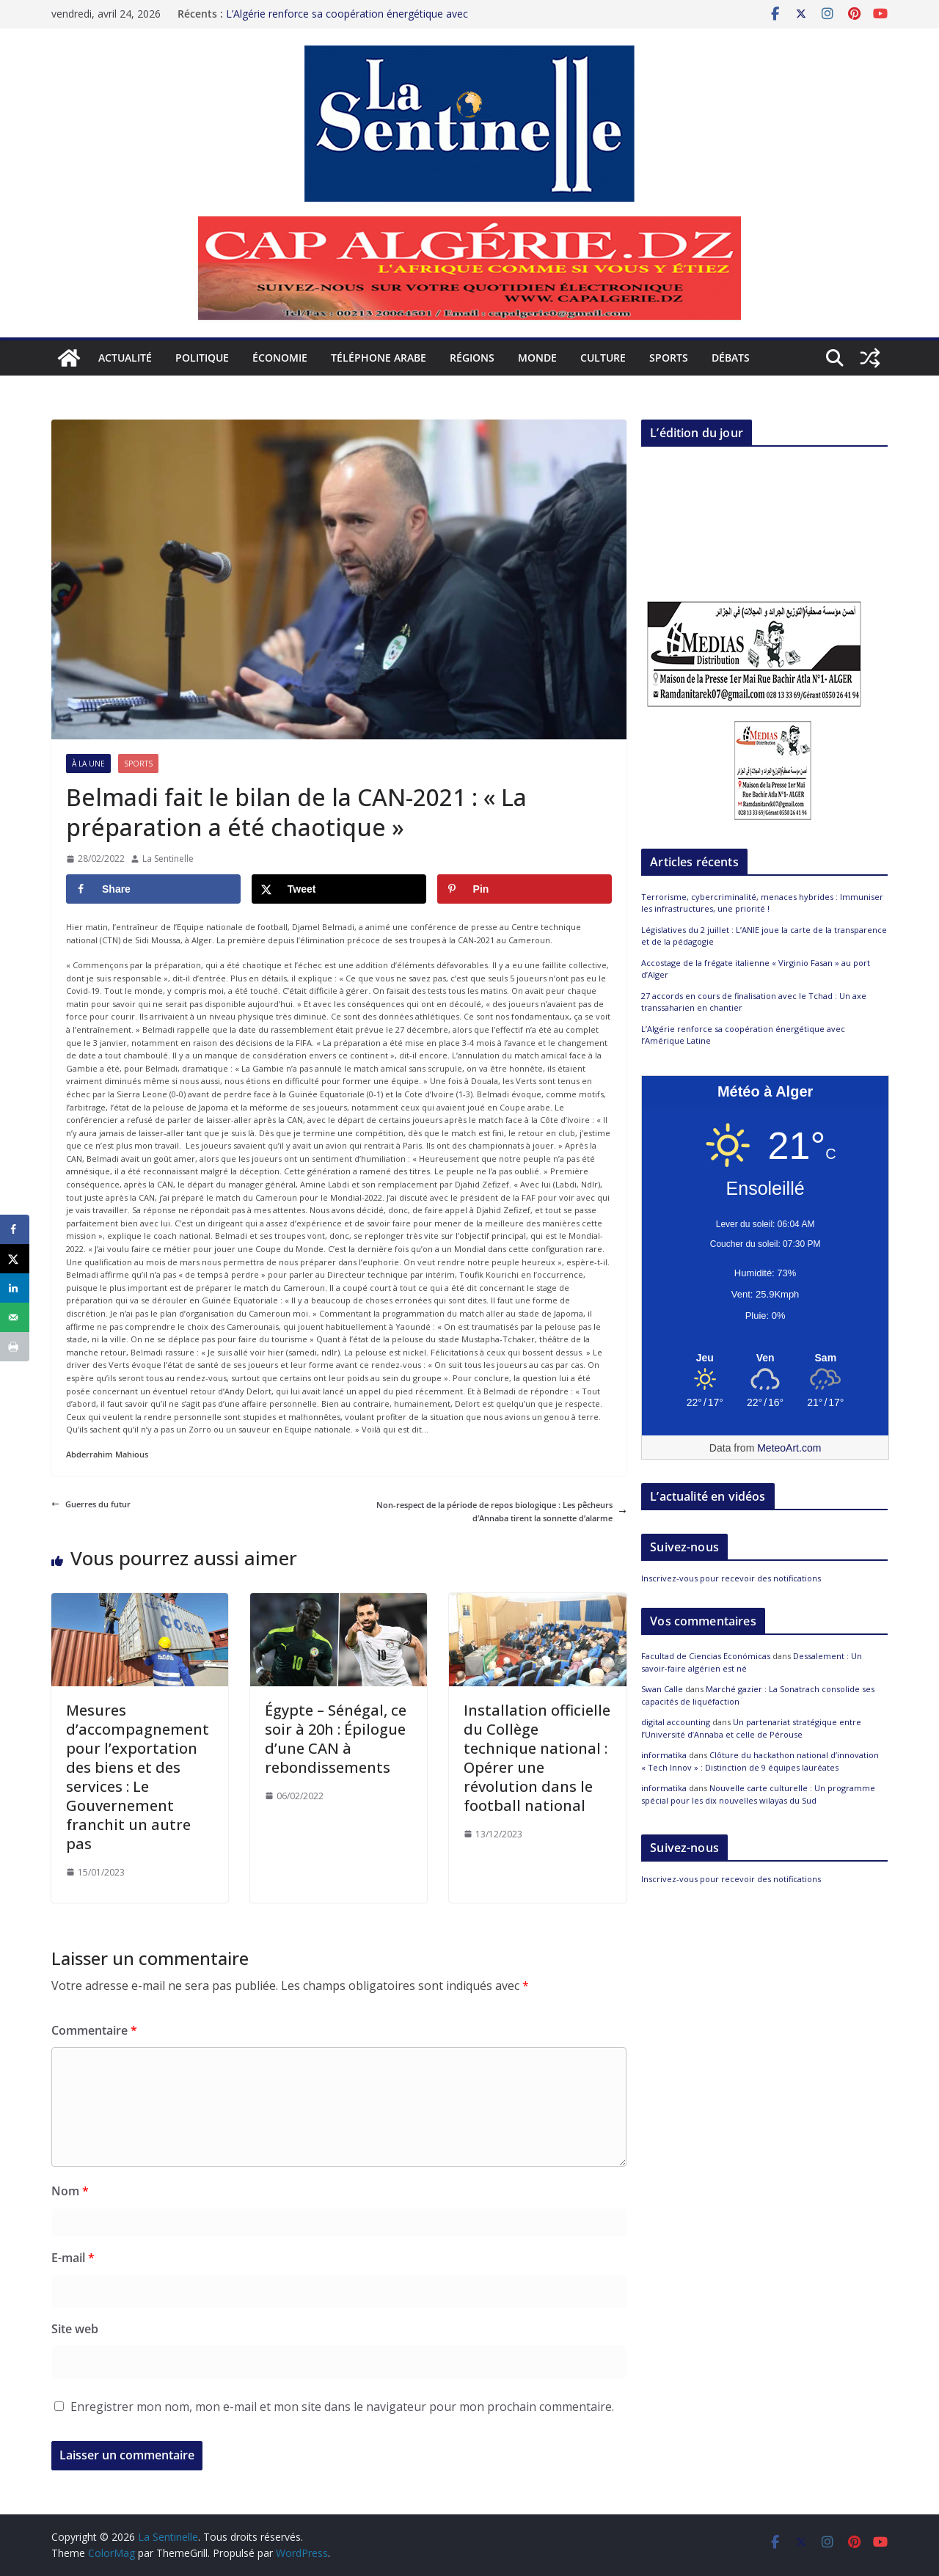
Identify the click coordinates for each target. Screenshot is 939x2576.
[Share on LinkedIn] (14, 1288)
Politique (202, 358)
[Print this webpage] (14, 1346)
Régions (472, 358)
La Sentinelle (168, 858)
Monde (537, 358)
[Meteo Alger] (765, 1358)
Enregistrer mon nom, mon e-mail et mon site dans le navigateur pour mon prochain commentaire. (342, 2406)
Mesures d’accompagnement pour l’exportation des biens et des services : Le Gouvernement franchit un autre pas (137, 1777)
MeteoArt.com (789, 1448)
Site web (74, 2329)
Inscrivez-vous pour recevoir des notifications (731, 1578)
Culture (603, 358)
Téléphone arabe (378, 358)
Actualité (125, 358)
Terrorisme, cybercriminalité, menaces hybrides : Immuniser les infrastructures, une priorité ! (762, 903)
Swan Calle (662, 1688)
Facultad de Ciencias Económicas (705, 1655)
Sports (668, 358)
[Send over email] (14, 1317)
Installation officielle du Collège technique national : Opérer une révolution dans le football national (537, 1757)
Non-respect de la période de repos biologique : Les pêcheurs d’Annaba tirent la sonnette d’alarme (501, 1511)
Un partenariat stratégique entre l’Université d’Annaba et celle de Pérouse (751, 1728)
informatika (664, 1754)
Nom (70, 2191)
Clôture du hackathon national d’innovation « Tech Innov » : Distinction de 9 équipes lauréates (760, 1761)
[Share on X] (339, 889)
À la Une (88, 763)
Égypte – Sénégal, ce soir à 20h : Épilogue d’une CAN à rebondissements (335, 1738)
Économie (279, 358)
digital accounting (675, 1721)
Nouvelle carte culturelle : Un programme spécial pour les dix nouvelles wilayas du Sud (758, 1794)
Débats (731, 358)
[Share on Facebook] (153, 889)
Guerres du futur (91, 1504)
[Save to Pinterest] (524, 889)
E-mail (73, 2258)
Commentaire (94, 2030)
